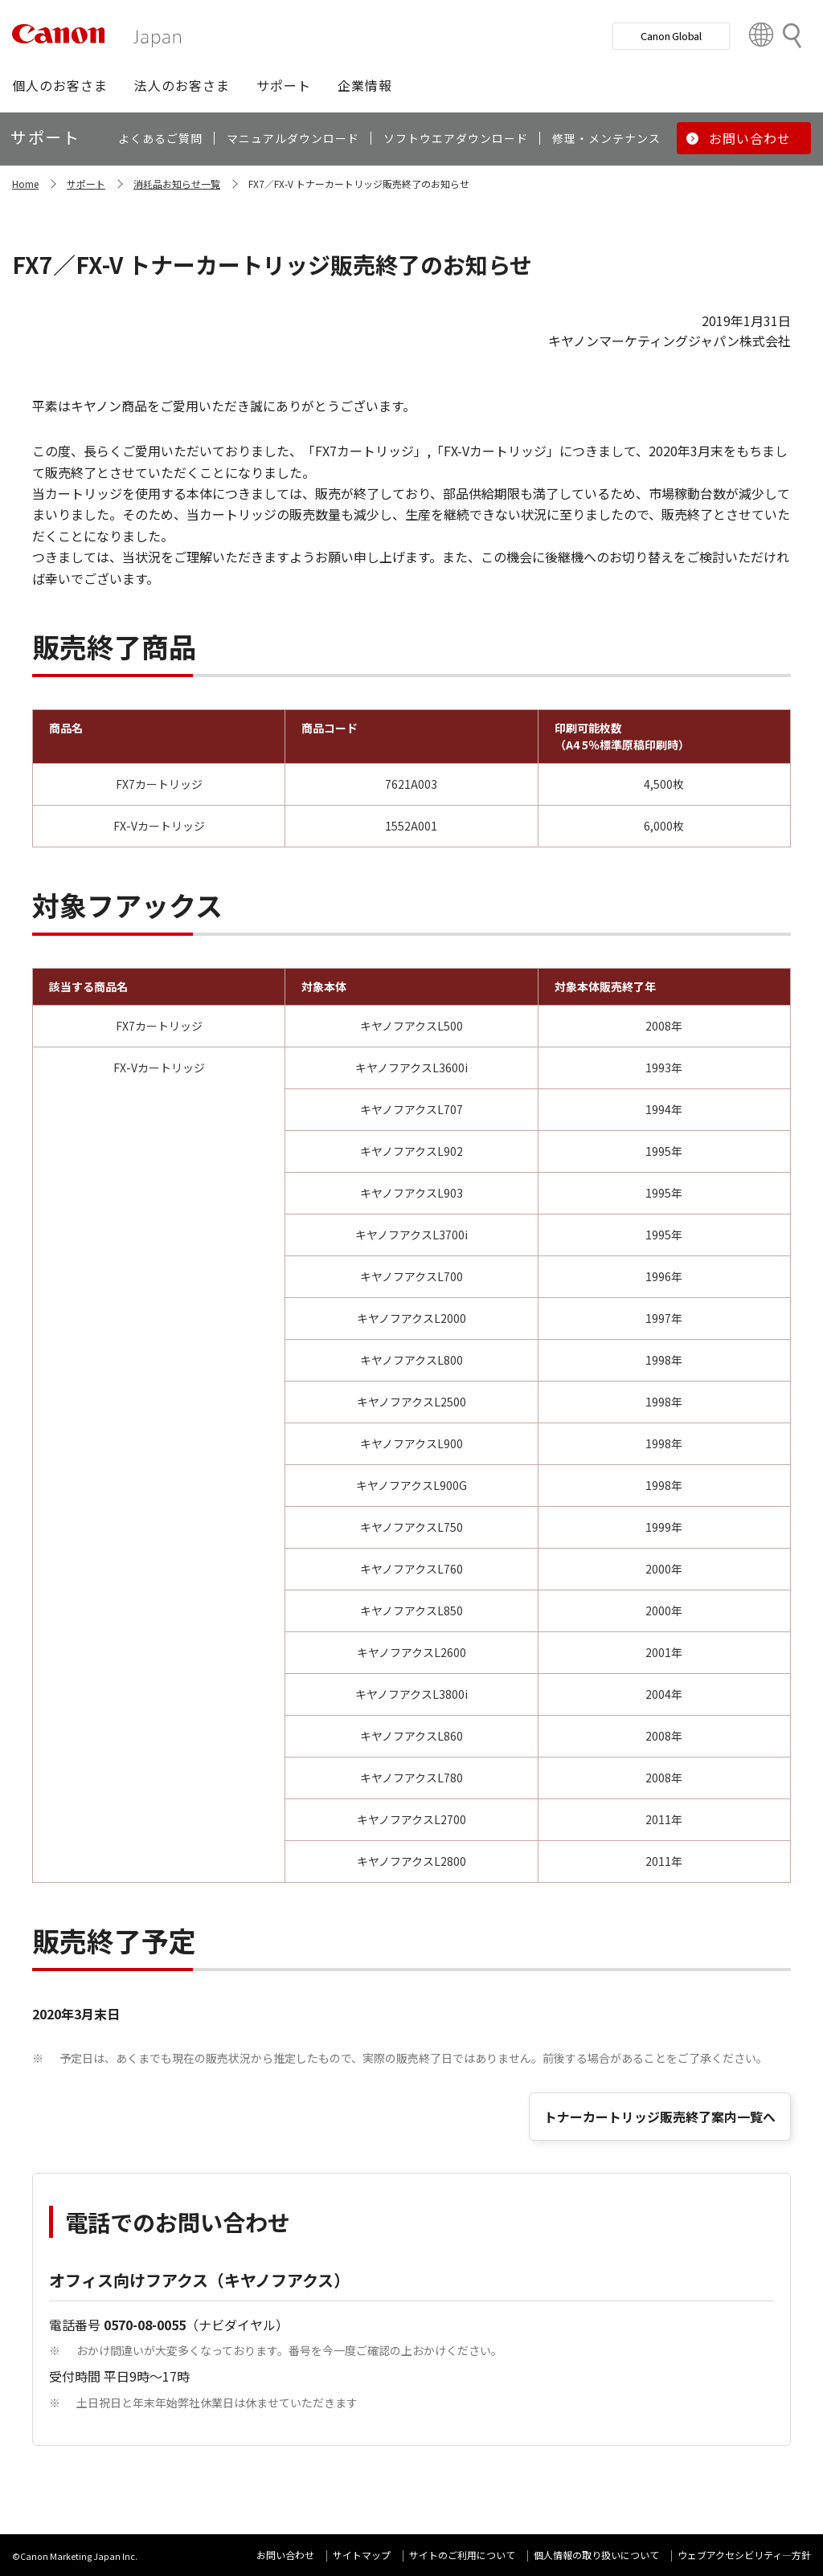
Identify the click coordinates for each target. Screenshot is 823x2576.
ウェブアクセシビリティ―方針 (744, 2555)
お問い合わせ (285, 2555)
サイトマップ (362, 2555)
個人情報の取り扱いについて (596, 2555)
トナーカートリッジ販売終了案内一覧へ (660, 2116)
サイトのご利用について (462, 2555)
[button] (60, 85)
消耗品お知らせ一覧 (176, 183)
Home (25, 183)
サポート (86, 183)
